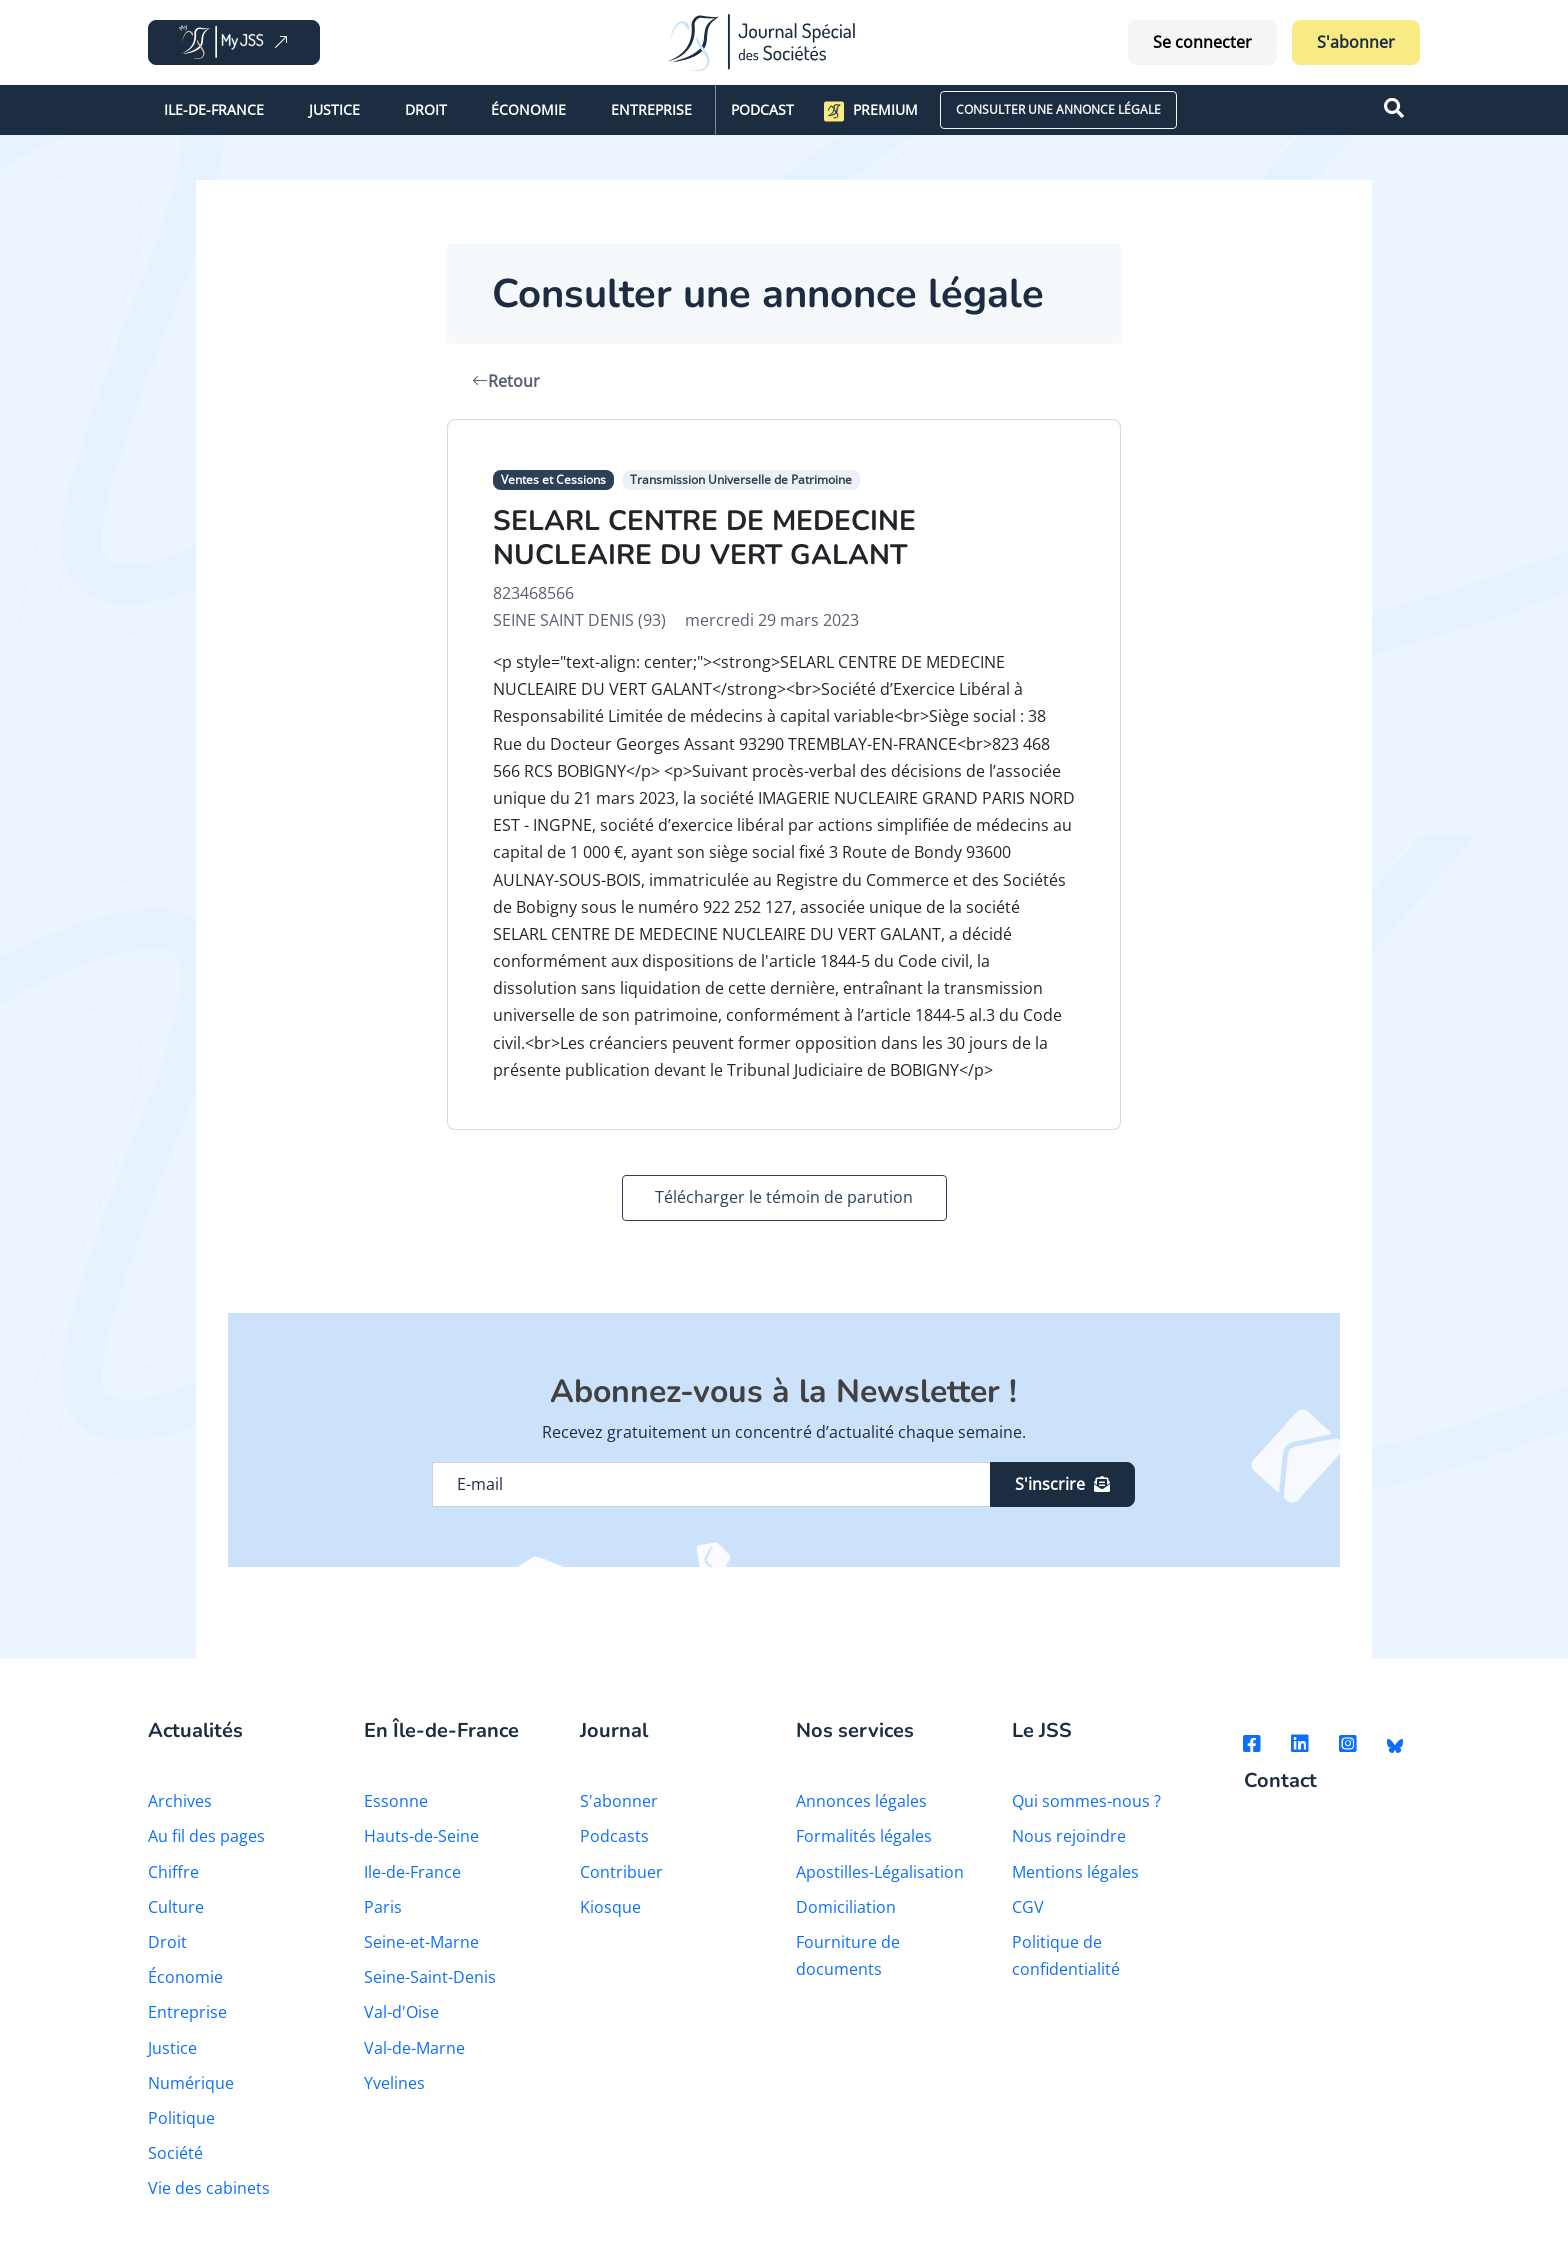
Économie (528, 109)
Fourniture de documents (848, 1955)
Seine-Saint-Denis (430, 1977)
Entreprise (651, 109)
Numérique (191, 2083)
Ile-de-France (214, 109)
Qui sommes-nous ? (1086, 1801)
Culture (176, 1907)
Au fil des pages (206, 1836)
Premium (871, 111)
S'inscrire (1062, 1484)
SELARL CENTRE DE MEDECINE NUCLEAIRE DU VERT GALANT (704, 538)
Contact (1280, 1781)
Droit (426, 109)
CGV (1028, 1907)
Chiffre (173, 1872)
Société (175, 2153)
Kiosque (610, 1907)
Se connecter (1202, 42)
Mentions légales (1075, 1872)
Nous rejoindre (1069, 1836)
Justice (334, 109)
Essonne (396, 1801)
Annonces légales (861, 1801)
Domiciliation (846, 1907)
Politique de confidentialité (1066, 1955)
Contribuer (621, 1872)
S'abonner (1356, 42)
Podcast (762, 109)
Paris (383, 1907)
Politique (181, 2118)
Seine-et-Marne (421, 1942)
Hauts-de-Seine (421, 1836)
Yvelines (394, 2083)
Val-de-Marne (414, 2048)
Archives (180, 1801)
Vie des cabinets (209, 2188)
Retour (506, 381)
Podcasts (614, 1836)
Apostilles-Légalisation (880, 1872)
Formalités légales (864, 1836)
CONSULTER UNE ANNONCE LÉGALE (1058, 109)
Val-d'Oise (401, 2012)
